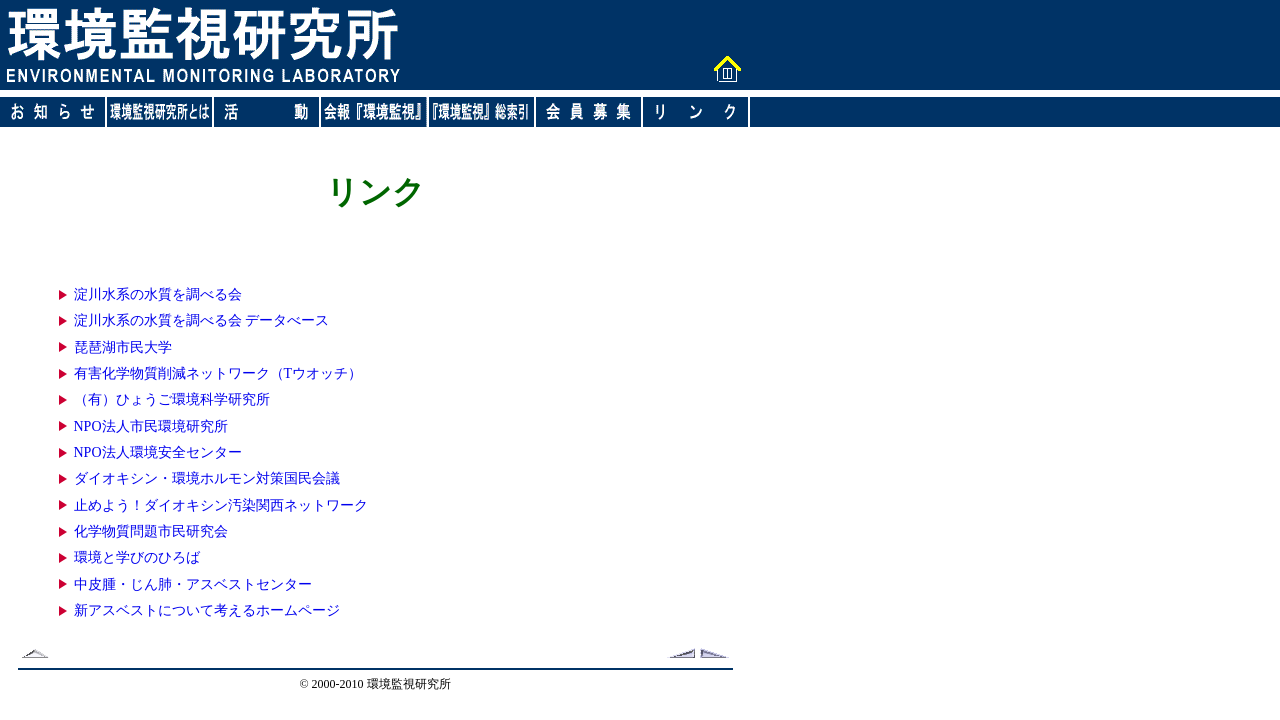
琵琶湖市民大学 (123, 347)
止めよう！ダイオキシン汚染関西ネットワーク (221, 505)
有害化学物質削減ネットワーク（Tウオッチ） (218, 373)
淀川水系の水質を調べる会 (158, 294)
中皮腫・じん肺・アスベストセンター (193, 584)
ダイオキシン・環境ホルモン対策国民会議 (207, 478)
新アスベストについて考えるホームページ (207, 610)
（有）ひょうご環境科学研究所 (172, 399)
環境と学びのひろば (137, 557)
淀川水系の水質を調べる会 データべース (202, 320)
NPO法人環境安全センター (158, 452)
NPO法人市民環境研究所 (151, 426)
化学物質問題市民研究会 (151, 531)
